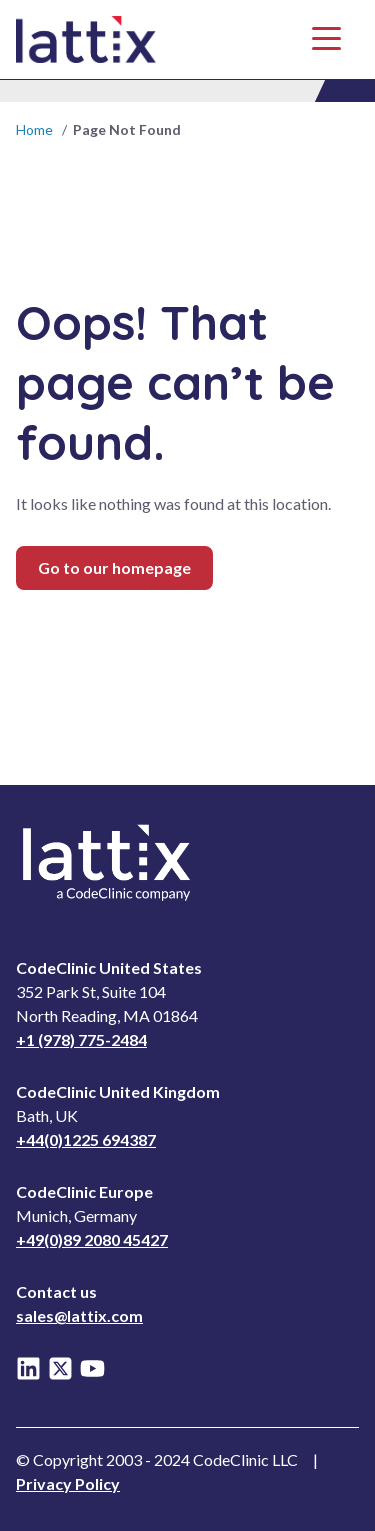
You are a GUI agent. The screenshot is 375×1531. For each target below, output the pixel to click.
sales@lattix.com (79, 1315)
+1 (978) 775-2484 (81, 1039)
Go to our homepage (114, 567)
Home (34, 129)
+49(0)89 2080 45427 (92, 1239)
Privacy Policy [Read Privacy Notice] (68, 1483)
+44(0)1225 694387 (86, 1139)
